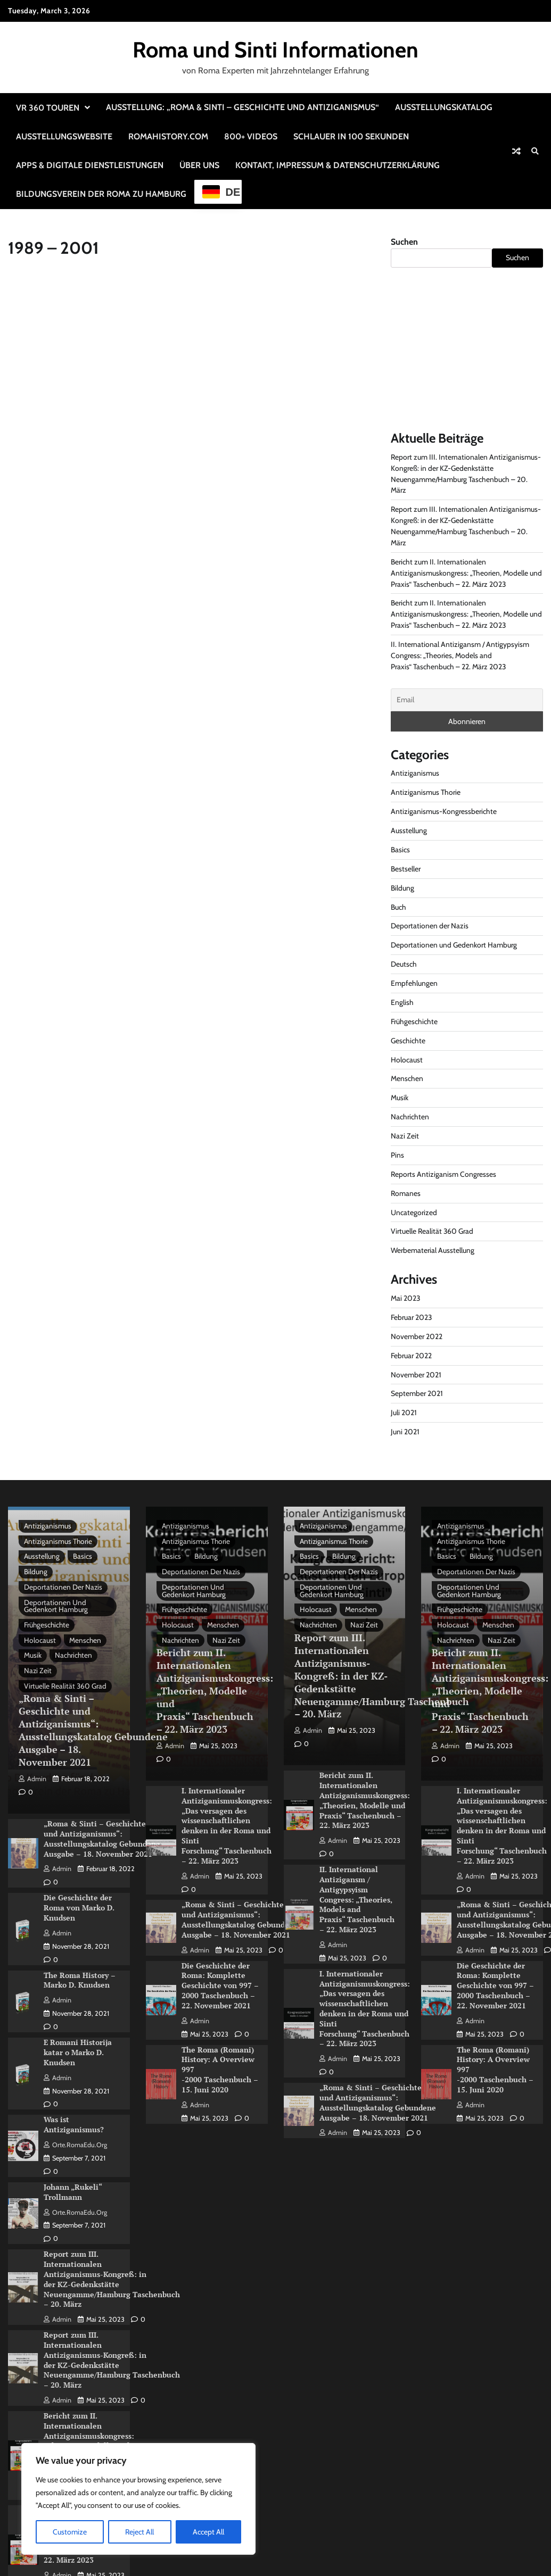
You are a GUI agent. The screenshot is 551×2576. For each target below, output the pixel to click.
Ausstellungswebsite (64, 136)
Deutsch (404, 964)
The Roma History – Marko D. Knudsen (80, 1977)
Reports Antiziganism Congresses (443, 1174)
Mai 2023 (406, 1298)
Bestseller (406, 869)
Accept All (208, 2532)
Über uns (199, 165)
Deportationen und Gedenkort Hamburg (454, 945)
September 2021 (417, 1393)
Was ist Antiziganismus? (74, 2120)
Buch (398, 907)
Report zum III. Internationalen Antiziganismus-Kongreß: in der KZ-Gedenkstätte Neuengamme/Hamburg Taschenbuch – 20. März (112, 2272)
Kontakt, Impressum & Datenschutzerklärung (337, 165)
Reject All (139, 2532)
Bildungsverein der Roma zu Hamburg (101, 194)
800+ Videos (250, 136)
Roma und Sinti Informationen (275, 49)
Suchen (404, 242)
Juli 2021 (404, 1412)
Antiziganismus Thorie (425, 792)
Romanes (406, 1193)
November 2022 (416, 1336)
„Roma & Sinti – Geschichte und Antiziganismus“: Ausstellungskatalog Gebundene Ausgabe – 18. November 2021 (93, 1731)
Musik (399, 1097)
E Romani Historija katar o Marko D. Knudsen (78, 2048)
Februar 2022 (411, 1355)
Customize (70, 2532)
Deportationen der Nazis (429, 925)
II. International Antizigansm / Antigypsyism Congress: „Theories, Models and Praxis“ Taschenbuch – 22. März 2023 (460, 655)
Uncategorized (414, 1212)
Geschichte (408, 1040)
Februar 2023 (411, 1317)
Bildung (402, 888)
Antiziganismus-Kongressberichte (444, 811)
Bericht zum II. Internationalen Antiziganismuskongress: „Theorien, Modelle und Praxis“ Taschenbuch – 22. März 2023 (466, 573)
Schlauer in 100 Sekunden (351, 136)
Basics (400, 849)
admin (32, 1779)
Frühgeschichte (414, 1021)
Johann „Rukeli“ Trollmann (73, 2186)
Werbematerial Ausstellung (432, 1250)
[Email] (467, 699)
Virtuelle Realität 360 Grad (432, 1231)
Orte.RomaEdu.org (75, 2139)
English (402, 1002)
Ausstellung (409, 830)
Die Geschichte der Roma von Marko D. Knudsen (79, 1905)
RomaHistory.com (168, 136)
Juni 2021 (405, 1431)
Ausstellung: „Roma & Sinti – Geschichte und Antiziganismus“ (242, 107)
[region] (138, 2499)
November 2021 (416, 1374)
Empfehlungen (414, 983)
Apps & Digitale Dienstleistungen (89, 165)
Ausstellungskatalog (443, 107)
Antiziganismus (415, 773)
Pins (397, 1155)
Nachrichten (410, 1116)
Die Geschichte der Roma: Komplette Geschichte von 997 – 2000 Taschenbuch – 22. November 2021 (220, 1980)
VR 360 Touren (47, 108)
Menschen (407, 1078)
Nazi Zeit (405, 1136)
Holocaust (407, 1060)
